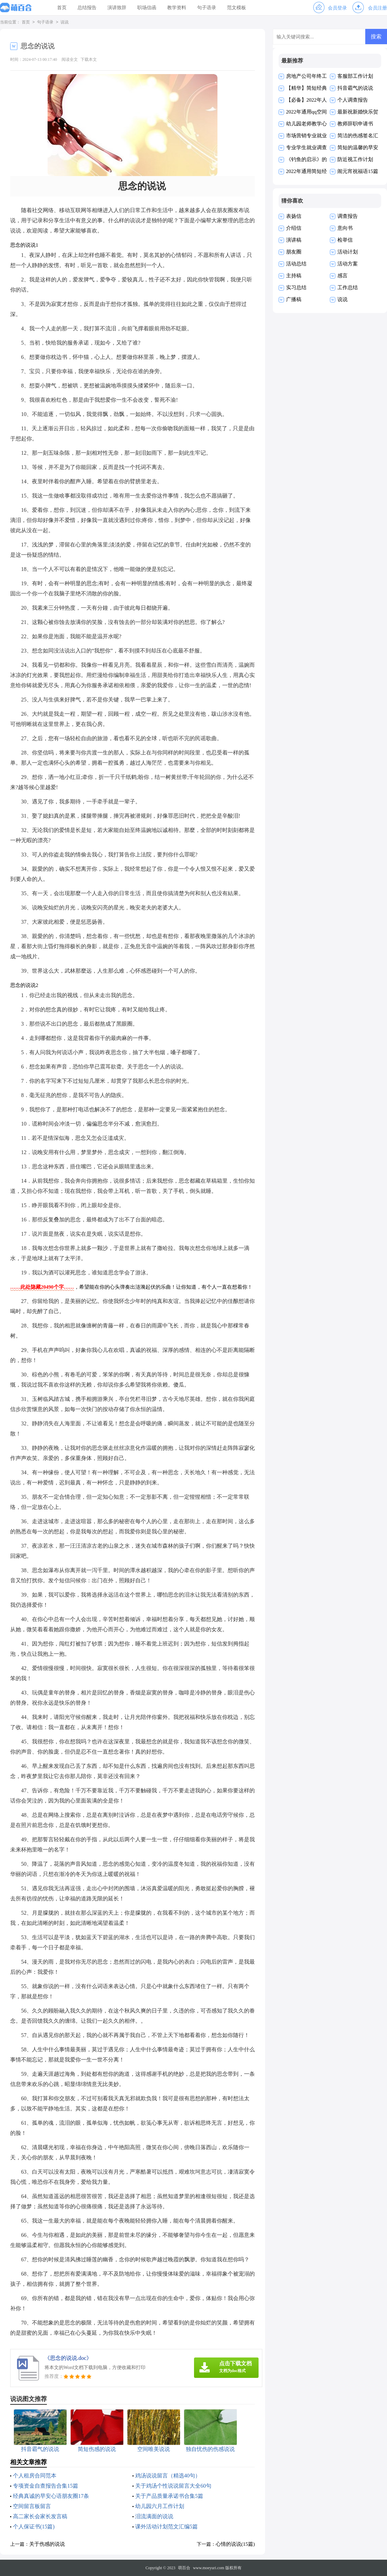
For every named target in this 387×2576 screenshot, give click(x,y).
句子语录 (206, 7)
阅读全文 (69, 59)
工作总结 (347, 287)
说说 (64, 22)
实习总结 (296, 287)
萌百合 (184, 2567)
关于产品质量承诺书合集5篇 (169, 2496)
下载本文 (89, 59)
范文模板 (236, 7)
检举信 (345, 240)
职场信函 (146, 7)
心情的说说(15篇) (235, 2544)
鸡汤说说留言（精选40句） (167, 2475)
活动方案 (347, 263)
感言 (342, 275)
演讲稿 (293, 240)
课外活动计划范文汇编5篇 (166, 2526)
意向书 (345, 228)
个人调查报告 (352, 100)
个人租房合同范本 (34, 2475)
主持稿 (293, 275)
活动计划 (347, 252)
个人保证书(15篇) (34, 2526)
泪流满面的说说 (154, 2516)
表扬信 (293, 216)
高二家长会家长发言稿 (40, 2516)
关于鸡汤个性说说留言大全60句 (173, 2486)
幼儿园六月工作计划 (159, 2506)
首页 (62, 7)
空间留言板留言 (32, 2506)
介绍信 (293, 228)
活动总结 (296, 263)
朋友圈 (293, 252)
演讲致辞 (116, 7)
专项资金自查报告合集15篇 (45, 2486)
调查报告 (347, 216)
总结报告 (86, 7)
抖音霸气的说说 (355, 88)
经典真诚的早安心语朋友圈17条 (51, 2496)
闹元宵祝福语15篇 (357, 171)
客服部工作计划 (355, 76)
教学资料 (176, 7)
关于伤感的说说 (47, 2544)
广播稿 (293, 299)
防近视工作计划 (355, 159)
